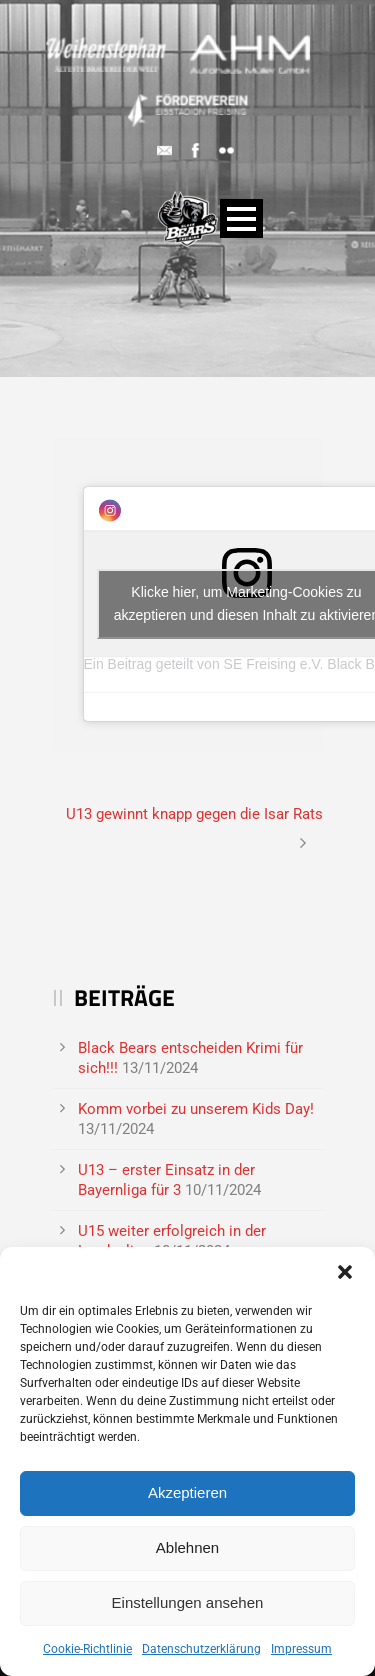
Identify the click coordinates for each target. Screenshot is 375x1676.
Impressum (301, 1649)
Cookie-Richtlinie (87, 1649)
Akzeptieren (187, 1492)
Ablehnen (187, 1547)
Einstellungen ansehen (188, 1602)
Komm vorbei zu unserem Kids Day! (196, 1109)
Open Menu (241, 218)
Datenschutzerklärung (201, 1649)
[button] (345, 1272)
